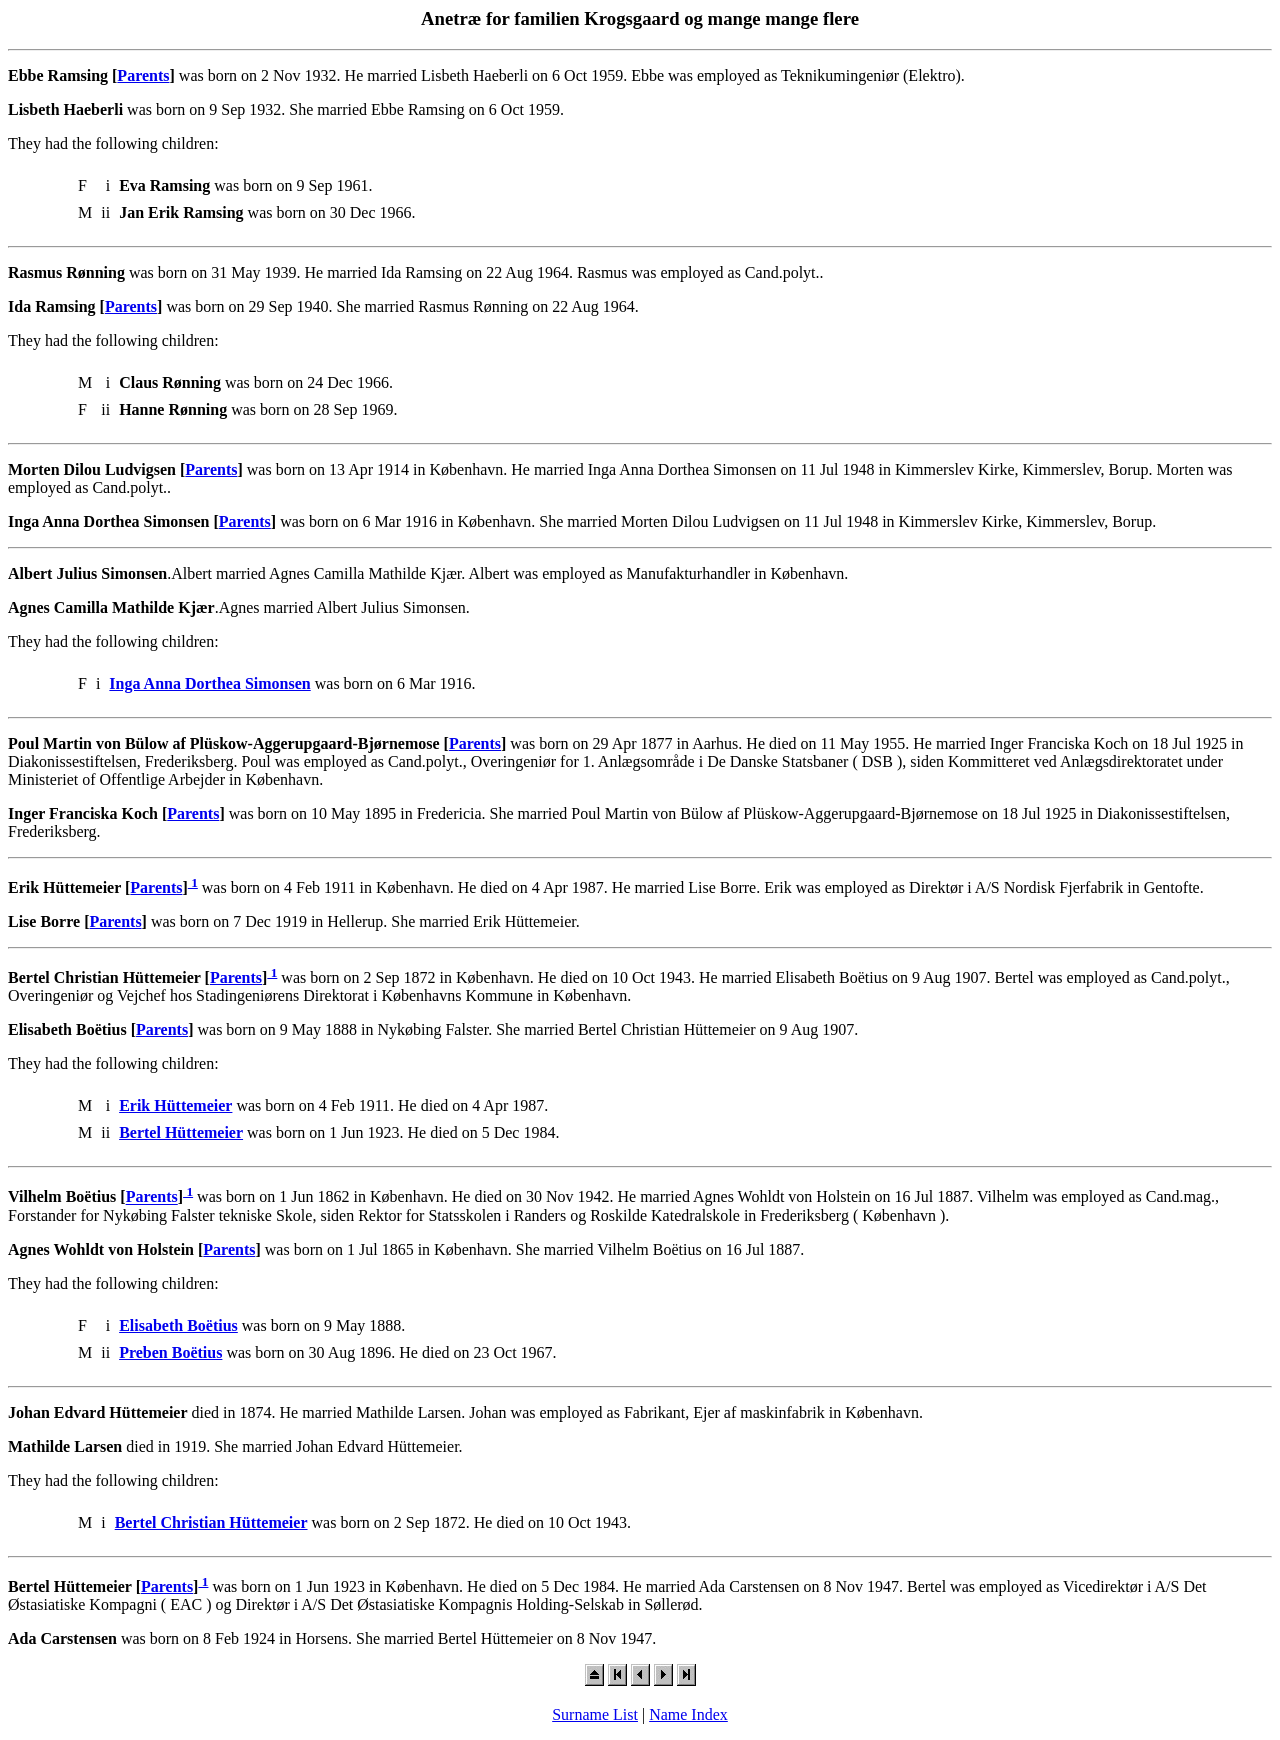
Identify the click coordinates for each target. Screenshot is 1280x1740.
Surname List (595, 1714)
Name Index (688, 1714)
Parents (143, 75)
